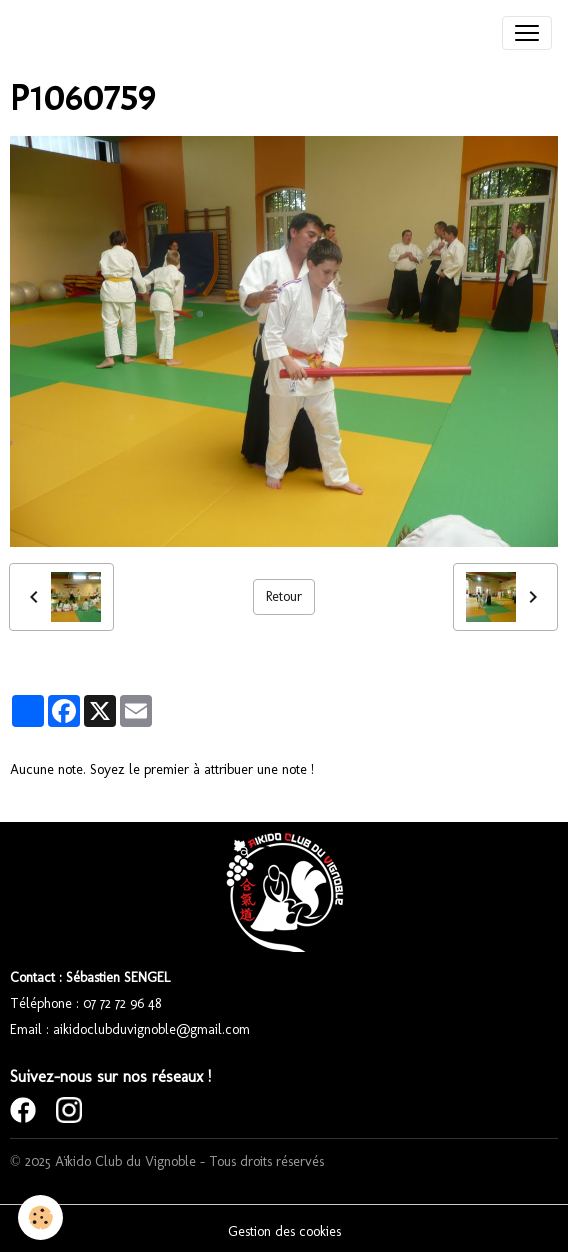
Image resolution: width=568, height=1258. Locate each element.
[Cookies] (40, 1217)
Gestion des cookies (284, 1231)
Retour (284, 596)
